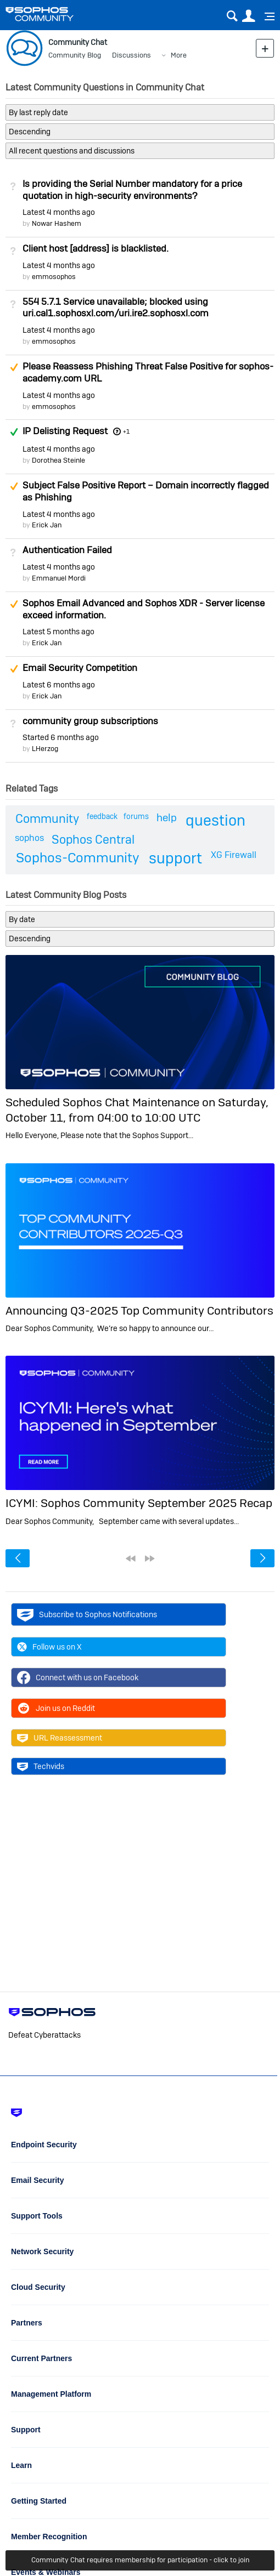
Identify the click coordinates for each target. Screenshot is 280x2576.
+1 (126, 431)
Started (61, 737)
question (215, 820)
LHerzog (45, 748)
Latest (59, 212)
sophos (29, 838)
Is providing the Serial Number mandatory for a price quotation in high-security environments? (132, 190)
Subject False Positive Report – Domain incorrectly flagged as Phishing (146, 491)
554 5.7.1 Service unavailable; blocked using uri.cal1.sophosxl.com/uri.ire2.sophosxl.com (116, 307)
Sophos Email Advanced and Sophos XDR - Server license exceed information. (144, 609)
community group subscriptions (90, 721)
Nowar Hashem (56, 223)
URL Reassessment (59, 1737)
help (166, 817)
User (248, 16)
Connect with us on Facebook (77, 1677)
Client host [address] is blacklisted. (96, 248)
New (265, 48)
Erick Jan (46, 525)
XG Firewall (233, 855)
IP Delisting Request (65, 431)
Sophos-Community (77, 857)
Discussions (131, 55)
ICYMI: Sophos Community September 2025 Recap (138, 1502)
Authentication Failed (67, 550)
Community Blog (74, 55)
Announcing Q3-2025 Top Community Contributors (139, 1310)
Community (47, 818)
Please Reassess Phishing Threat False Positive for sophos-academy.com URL (148, 372)
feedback (102, 816)
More (179, 55)
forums (136, 816)
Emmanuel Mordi (59, 578)
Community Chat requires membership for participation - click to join (140, 2559)
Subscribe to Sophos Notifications (87, 1614)
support (175, 858)
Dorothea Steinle (58, 460)
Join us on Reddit (56, 1708)
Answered (13, 432)
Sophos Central (93, 839)
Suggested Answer (13, 367)
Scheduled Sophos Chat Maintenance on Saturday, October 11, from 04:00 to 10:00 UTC (136, 1109)
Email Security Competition (80, 668)
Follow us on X (49, 1646)
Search (232, 16)
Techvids (40, 1766)
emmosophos (54, 276)
